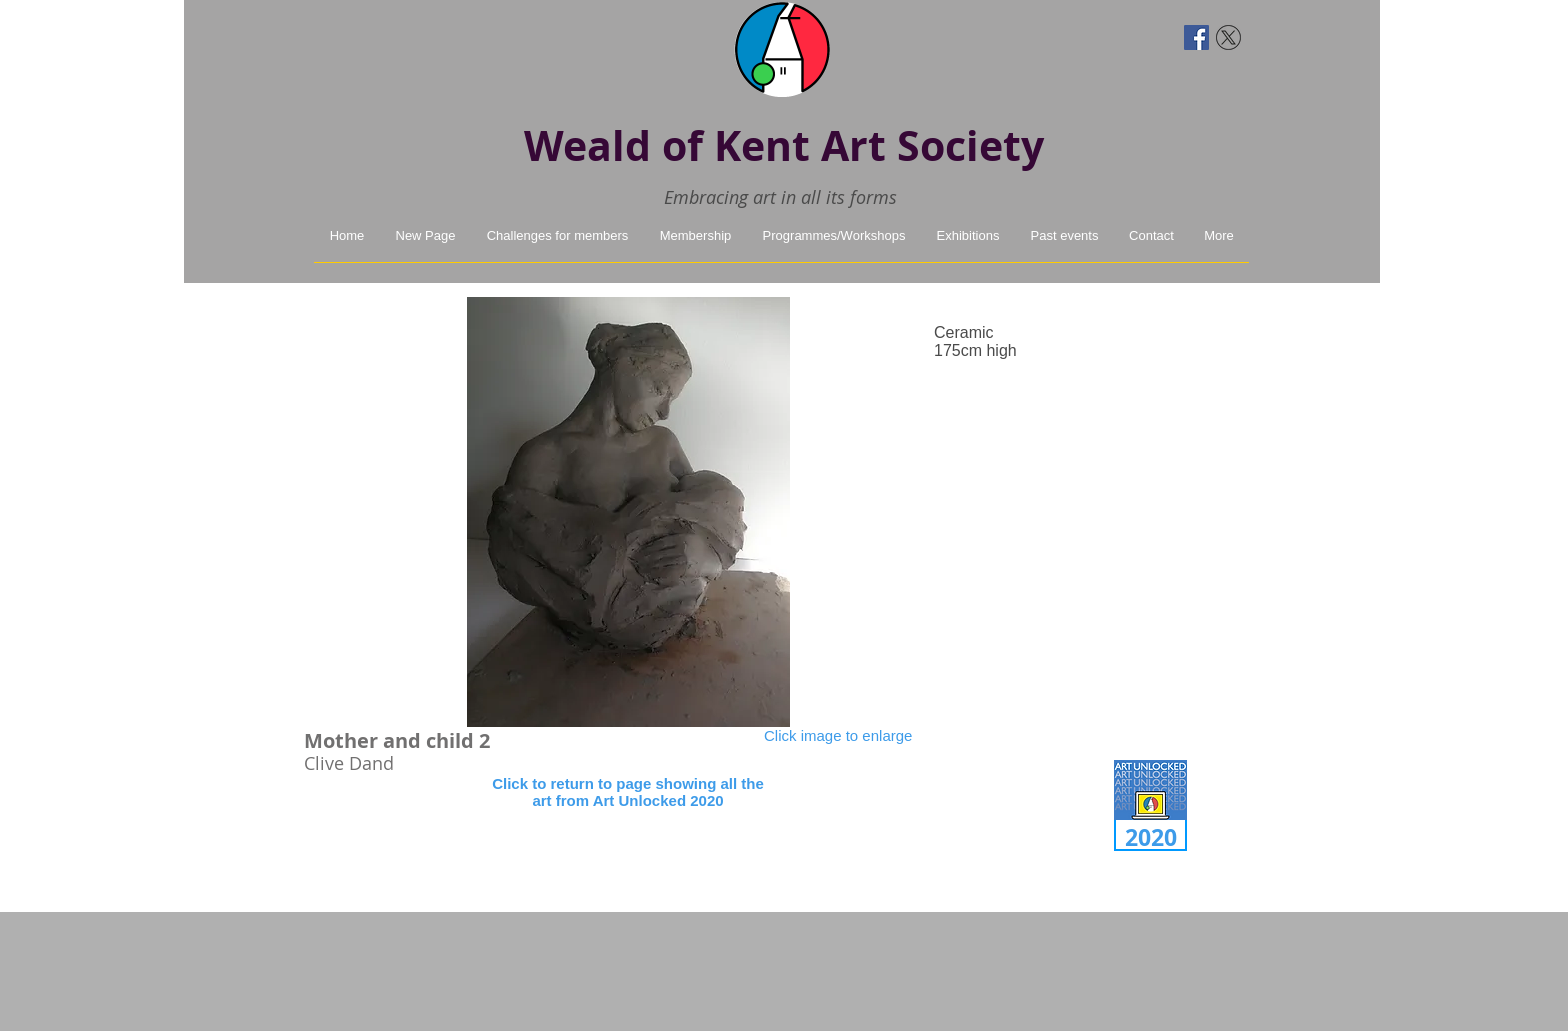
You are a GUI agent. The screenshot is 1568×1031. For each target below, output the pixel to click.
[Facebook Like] (351, 35)
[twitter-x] (1228, 37)
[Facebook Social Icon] (1196, 37)
